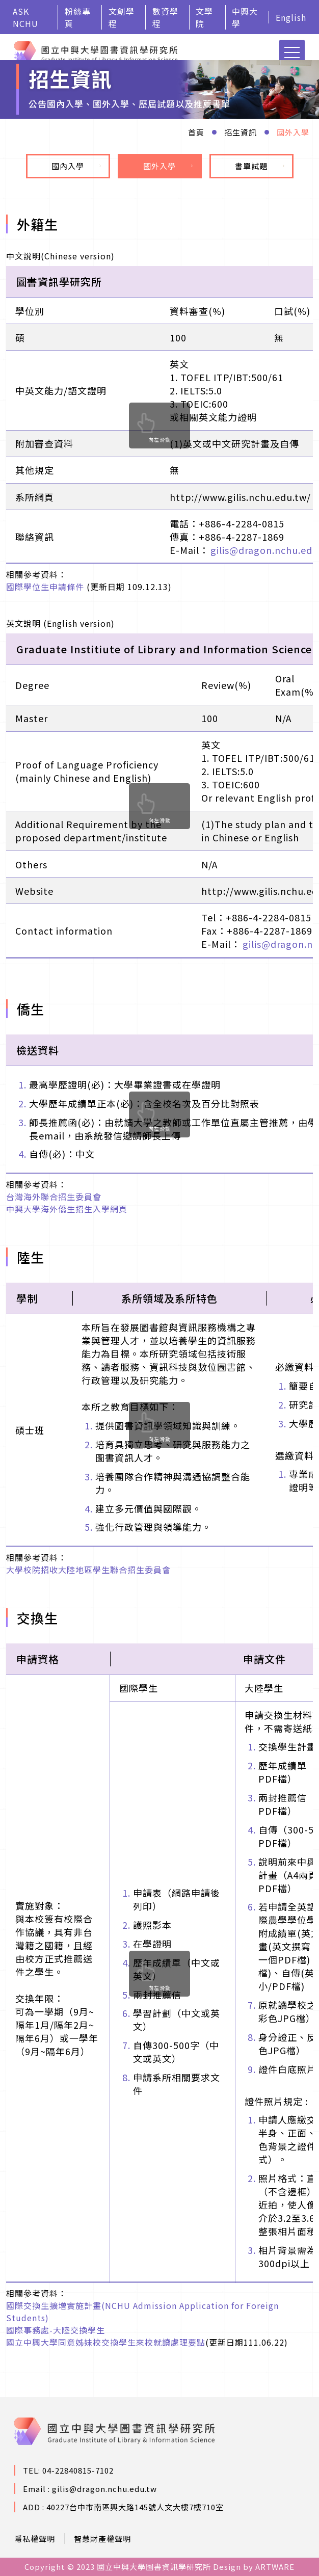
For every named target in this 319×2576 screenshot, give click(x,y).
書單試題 (259, 166)
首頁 (196, 132)
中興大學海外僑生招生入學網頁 (66, 1209)
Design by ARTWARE (254, 2566)
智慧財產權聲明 (102, 2538)
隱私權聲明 (34, 2538)
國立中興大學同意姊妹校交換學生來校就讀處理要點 (105, 2342)
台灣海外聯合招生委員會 (53, 1196)
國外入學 (293, 132)
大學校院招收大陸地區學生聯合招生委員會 (88, 1569)
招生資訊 (240, 132)
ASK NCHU (25, 17)
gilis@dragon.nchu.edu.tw (104, 2488)
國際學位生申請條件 (45, 586)
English (291, 17)
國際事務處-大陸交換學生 (55, 2330)
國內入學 (76, 166)
